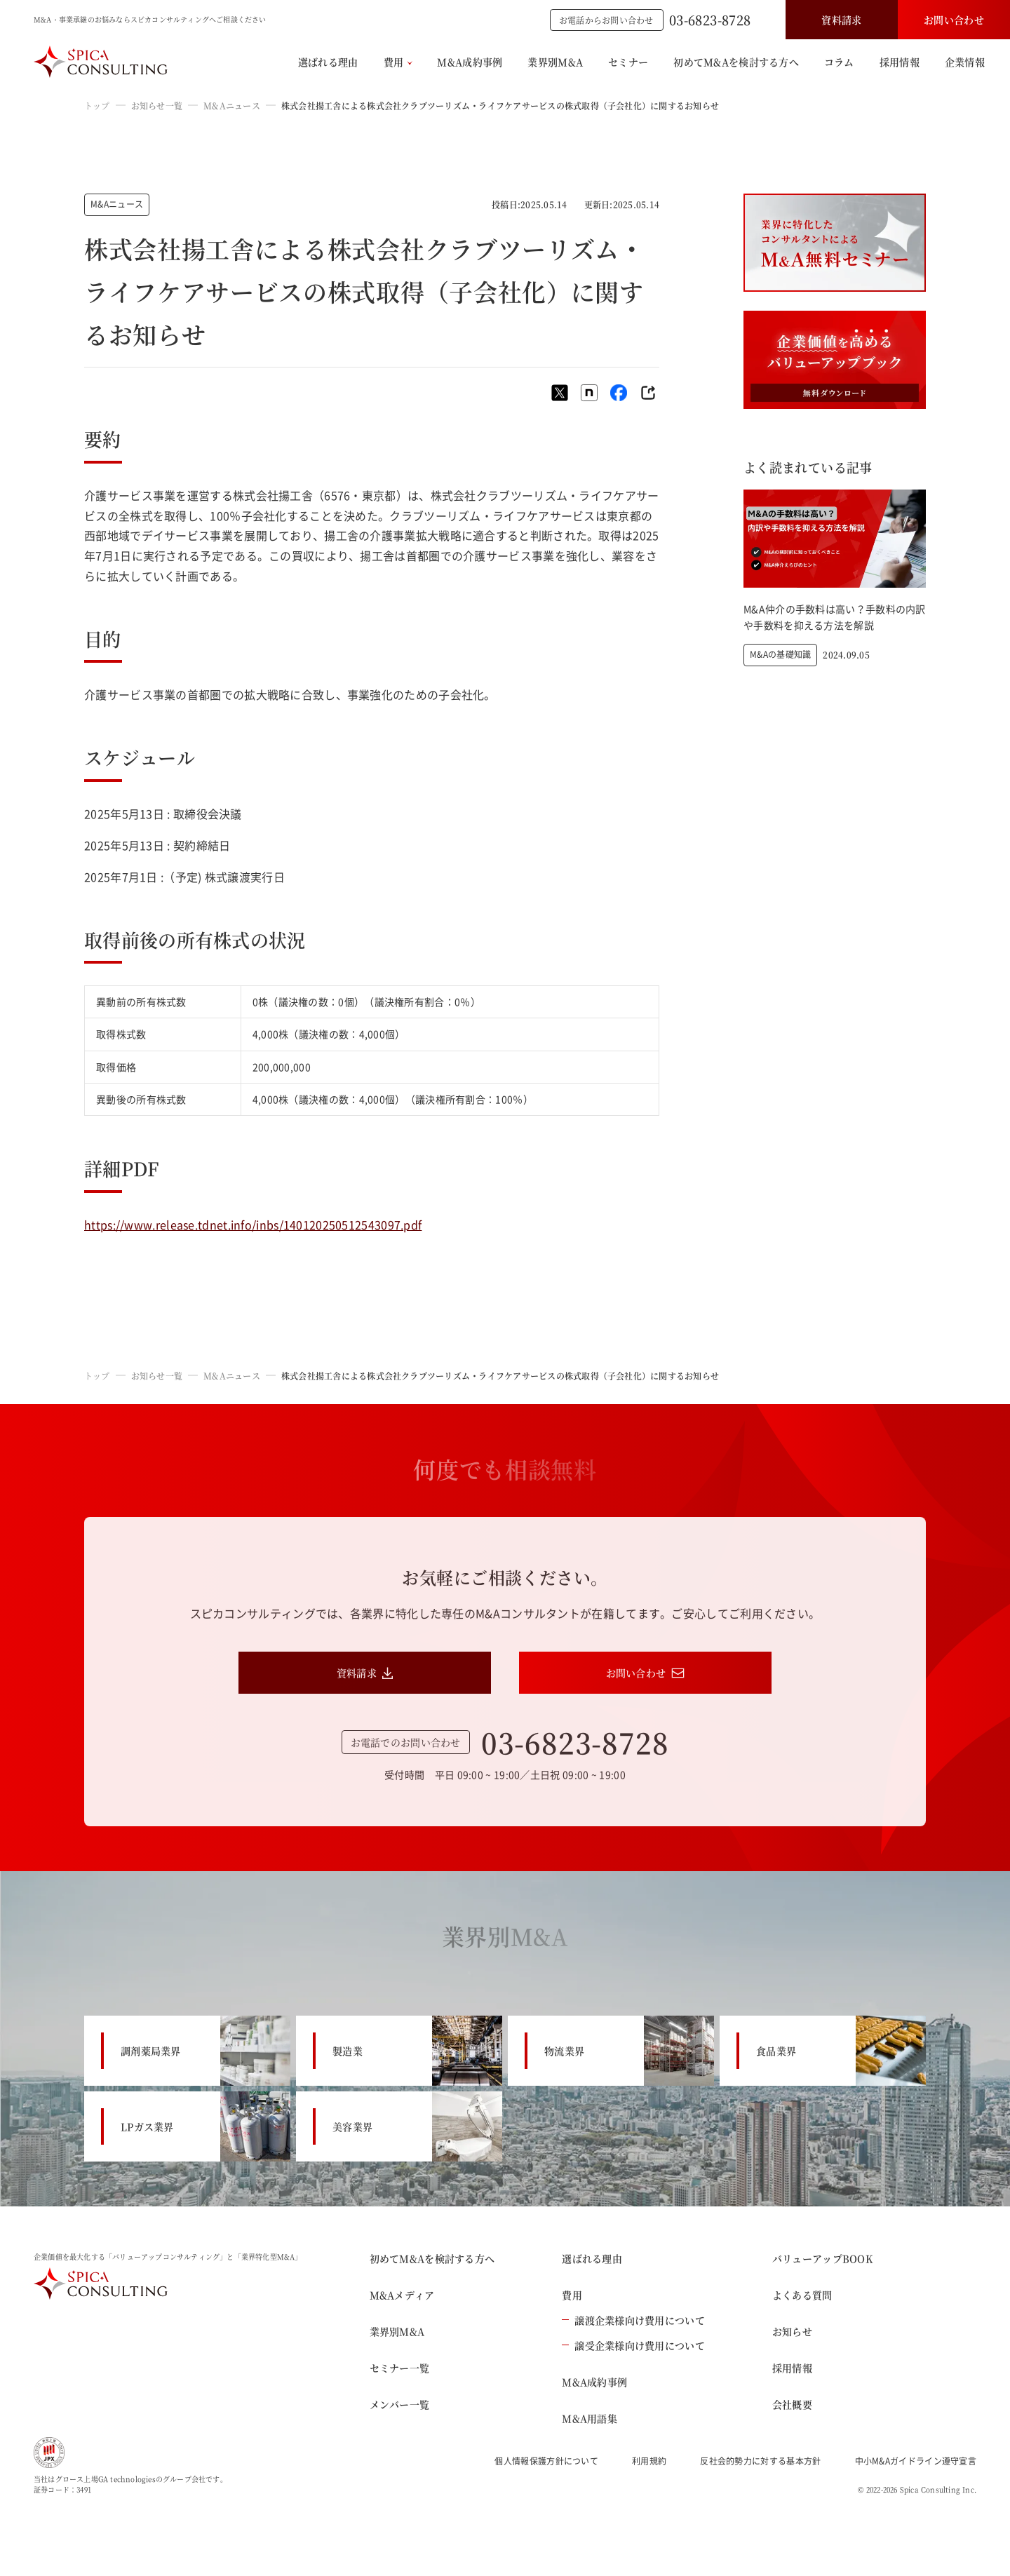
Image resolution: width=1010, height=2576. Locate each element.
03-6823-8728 (709, 20)
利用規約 (649, 2461)
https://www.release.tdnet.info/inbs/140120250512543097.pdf (253, 1224)
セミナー (628, 62)
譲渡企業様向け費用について (633, 2320)
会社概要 (792, 2404)
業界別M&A (555, 62)
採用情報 (900, 62)
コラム (839, 62)
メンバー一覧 (400, 2404)
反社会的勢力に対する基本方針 (760, 2461)
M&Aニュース (231, 106)
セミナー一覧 (400, 2368)
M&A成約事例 (469, 62)
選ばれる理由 (328, 62)
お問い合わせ (954, 20)
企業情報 (965, 62)
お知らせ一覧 (156, 106)
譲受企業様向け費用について (633, 2345)
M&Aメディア (402, 2295)
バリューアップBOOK (822, 2258)
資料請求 (841, 20)
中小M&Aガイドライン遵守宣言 (916, 2461)
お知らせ (792, 2331)
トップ (97, 106)
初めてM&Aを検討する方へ (736, 62)
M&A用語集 (589, 2418)
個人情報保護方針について (546, 2461)
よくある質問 (802, 2295)
